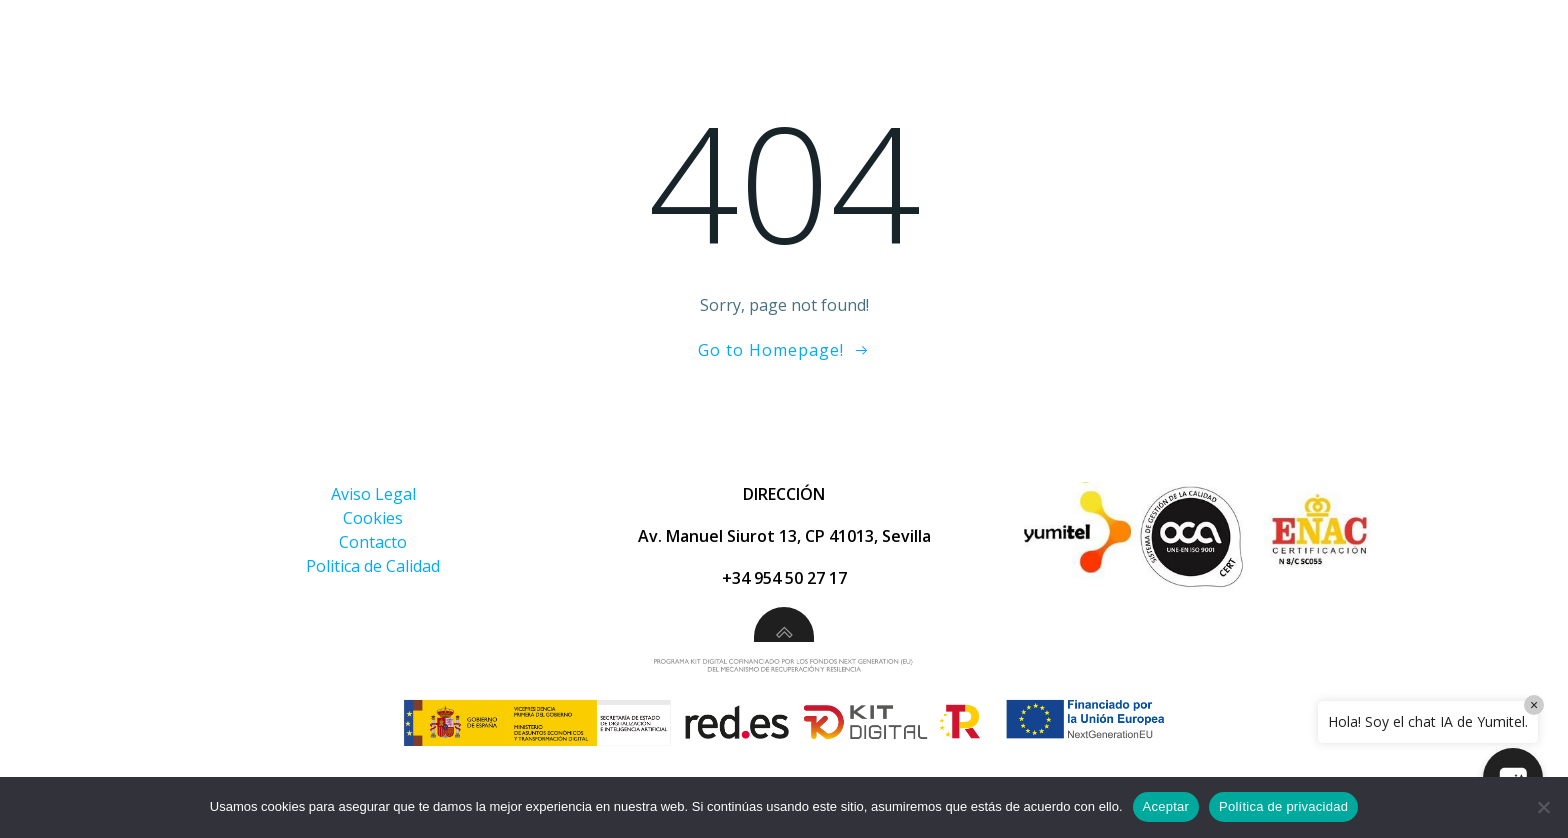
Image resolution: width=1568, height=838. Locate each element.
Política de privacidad (1283, 806)
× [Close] (1534, 705)
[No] (1543, 807)
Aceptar (1166, 806)
